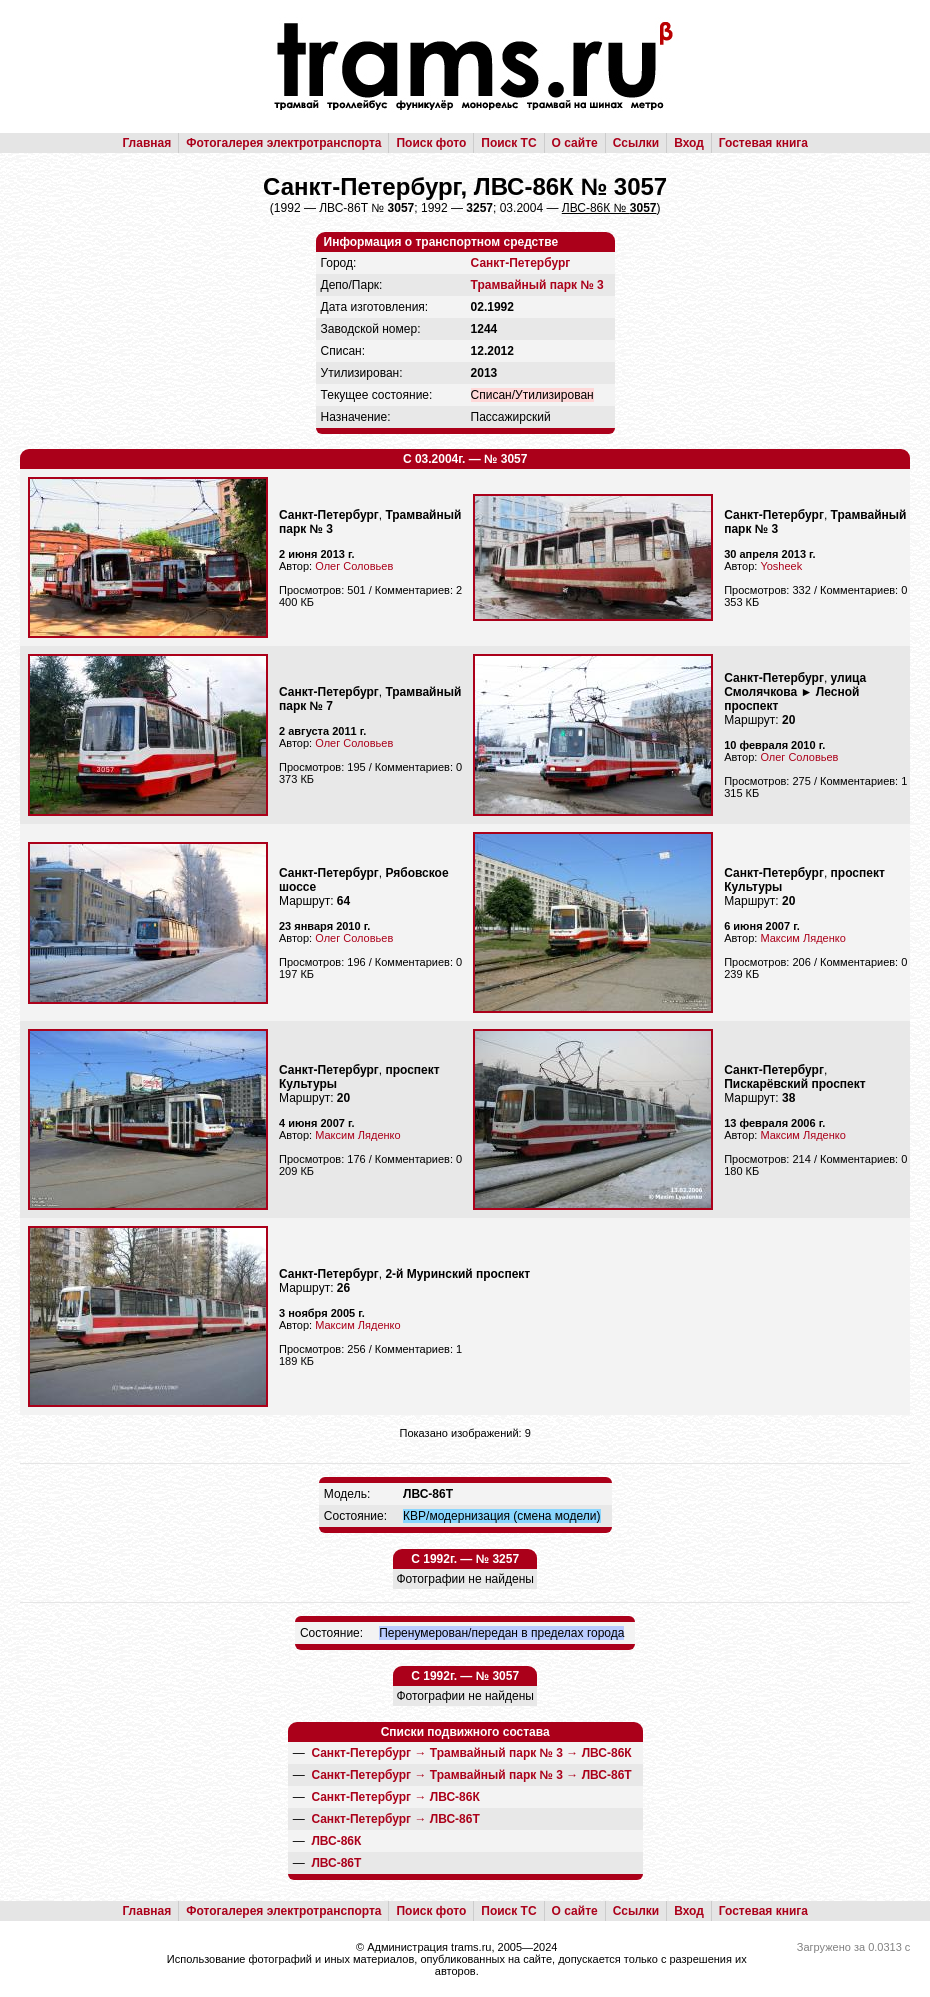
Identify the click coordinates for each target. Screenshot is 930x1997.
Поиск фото (431, 143)
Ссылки (636, 143)
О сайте (575, 143)
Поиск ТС (508, 143)
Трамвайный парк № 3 (537, 285)
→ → (471, 1753)
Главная (146, 143)
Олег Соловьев (354, 566)
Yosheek (781, 566)
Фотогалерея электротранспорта (283, 143)
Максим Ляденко (802, 938)
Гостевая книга (763, 143)
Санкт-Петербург (521, 263)
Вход (689, 143)
